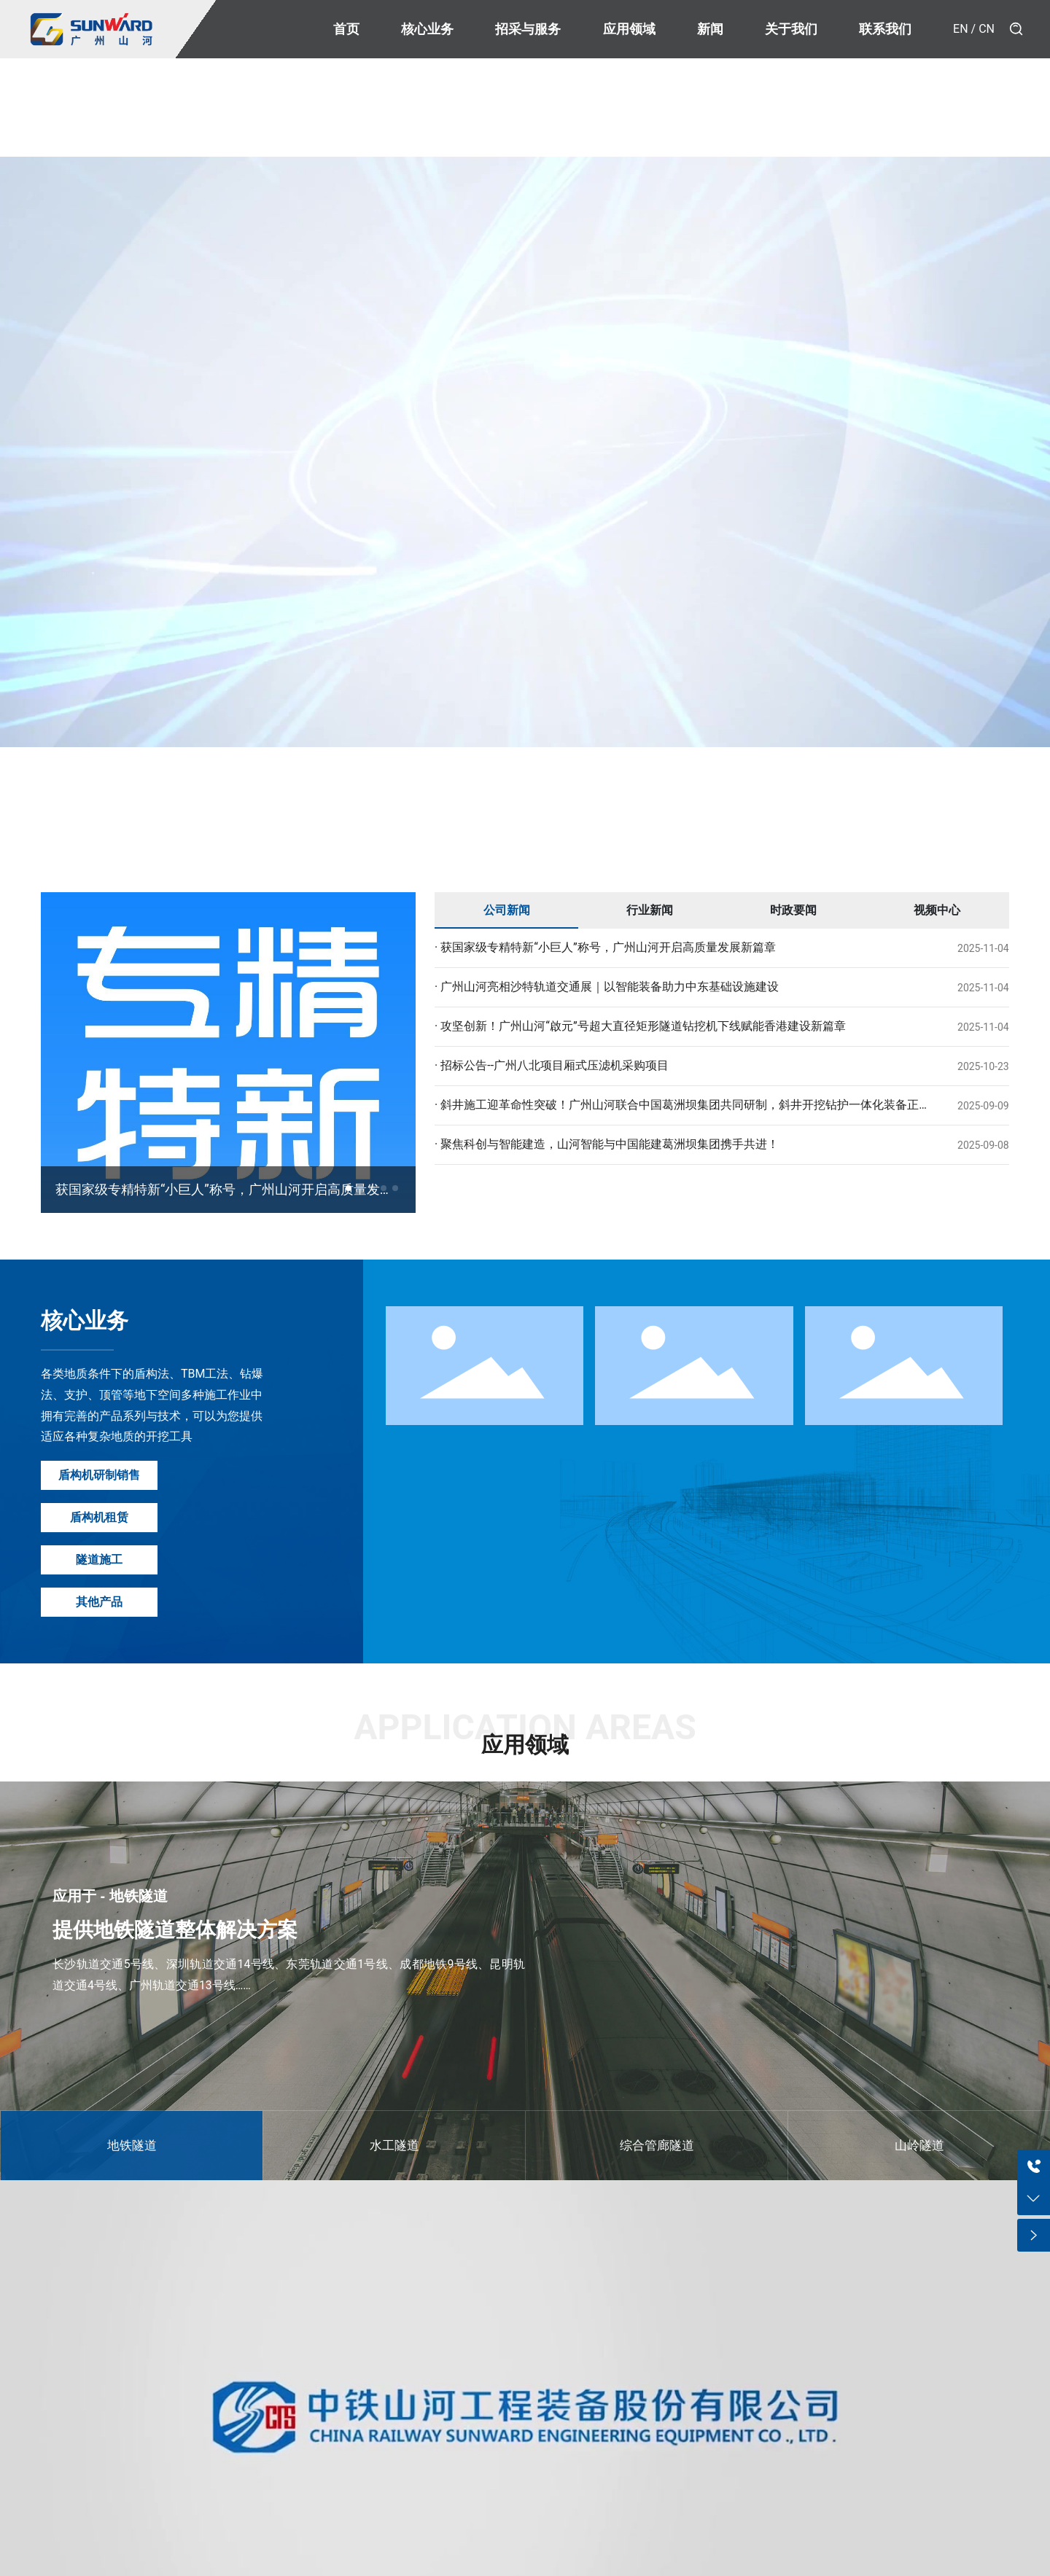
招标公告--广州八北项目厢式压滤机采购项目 (553, 1065)
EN (960, 29)
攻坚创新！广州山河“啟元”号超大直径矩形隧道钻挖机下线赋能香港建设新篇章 (641, 1026)
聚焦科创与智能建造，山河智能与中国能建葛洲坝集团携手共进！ (608, 1144)
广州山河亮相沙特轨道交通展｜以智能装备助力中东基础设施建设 (608, 987)
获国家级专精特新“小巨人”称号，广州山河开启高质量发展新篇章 (606, 947)
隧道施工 (99, 1559)
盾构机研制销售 (99, 1475)
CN (987, 29)
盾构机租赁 (99, 1517)
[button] (348, 1188)
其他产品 (99, 1602)
